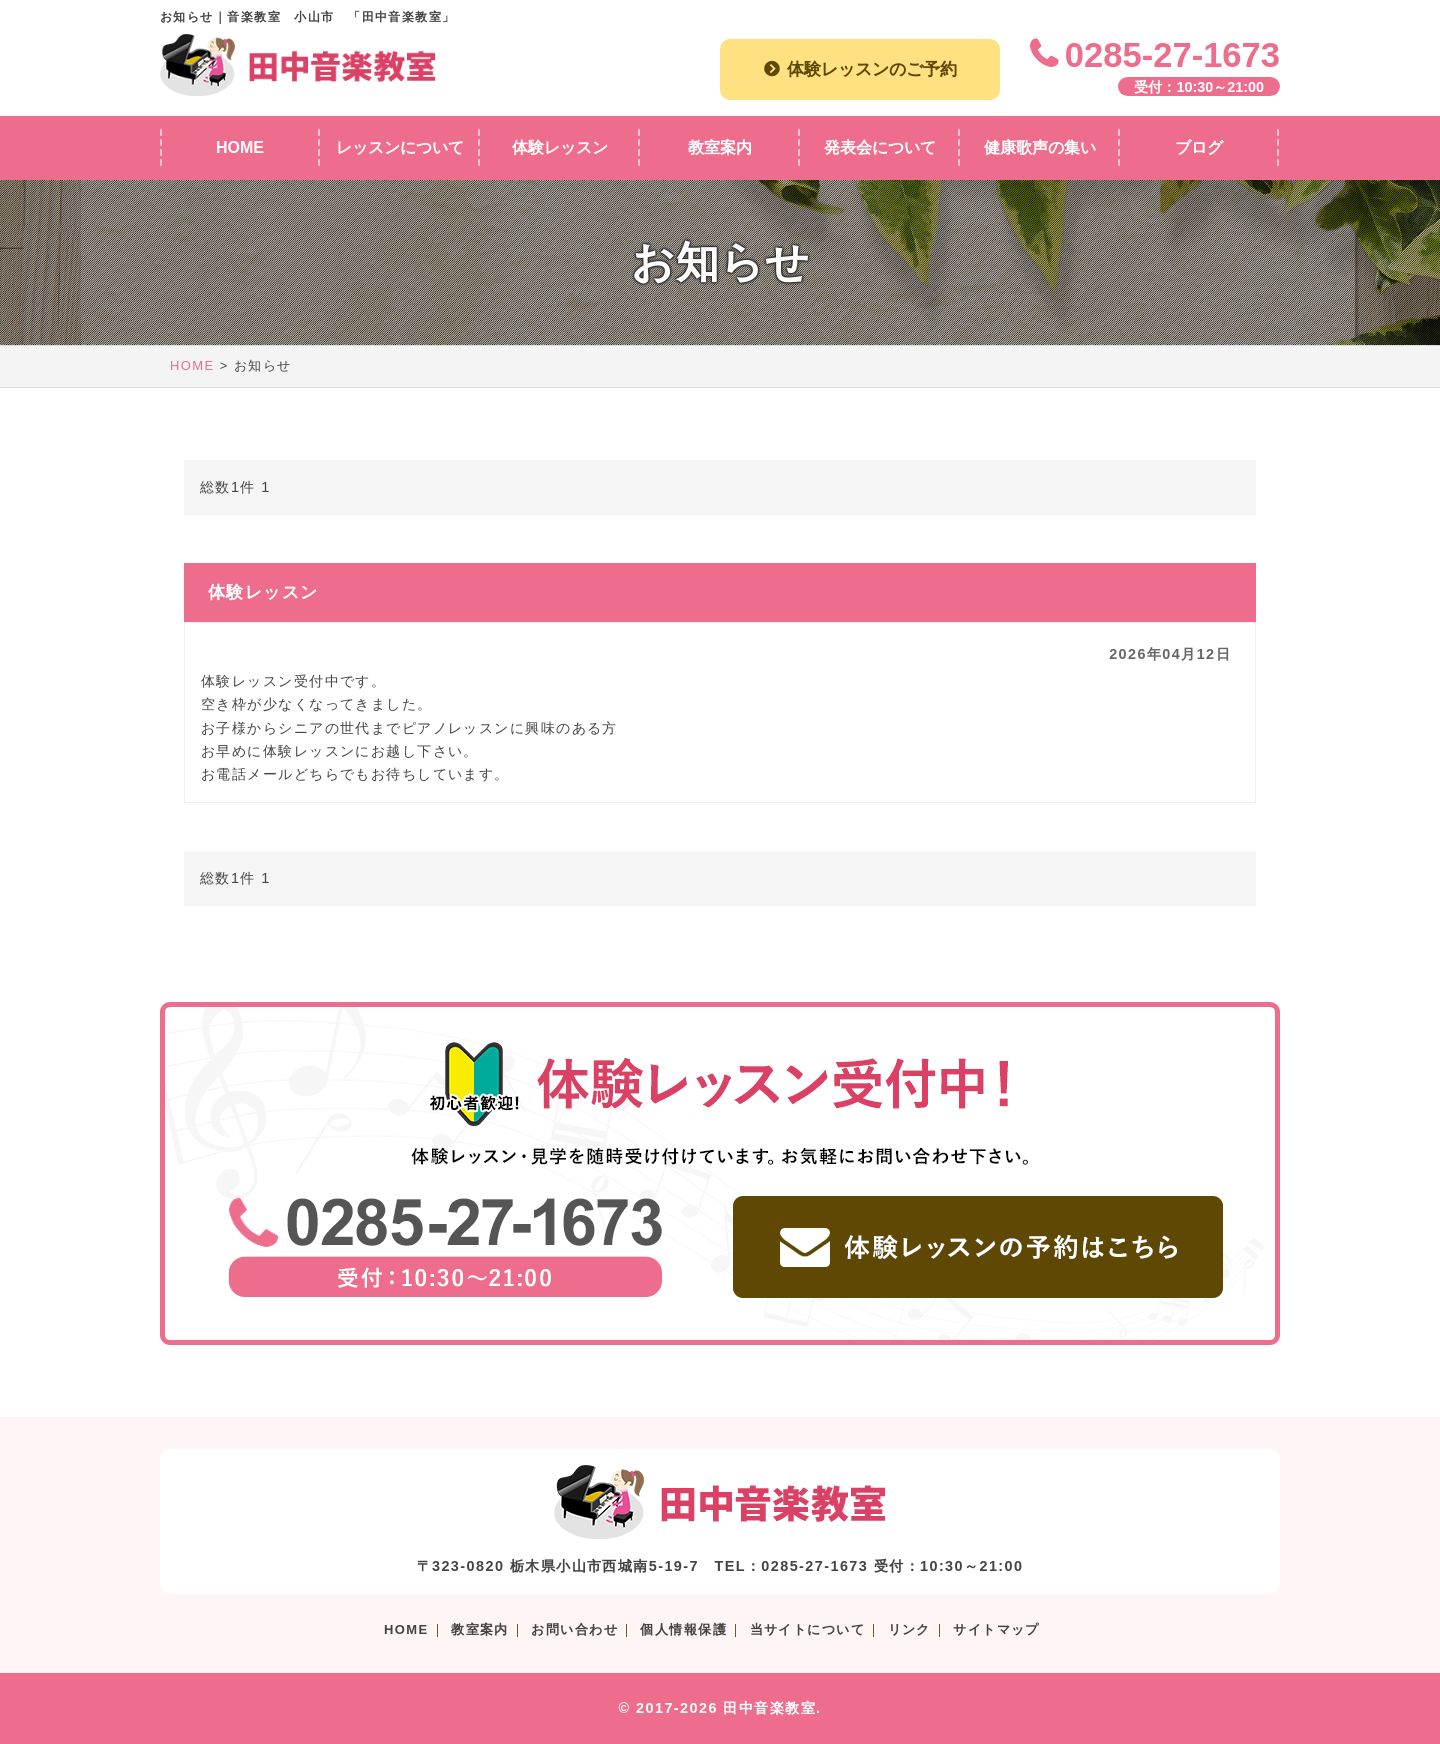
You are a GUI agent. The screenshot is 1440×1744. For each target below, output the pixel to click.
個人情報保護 (683, 1629)
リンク (909, 1629)
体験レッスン (263, 592)
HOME (192, 365)
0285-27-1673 (1172, 55)
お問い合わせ (574, 1629)
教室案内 (480, 1629)
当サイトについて (808, 1629)
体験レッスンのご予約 (872, 69)
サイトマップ (996, 1629)
